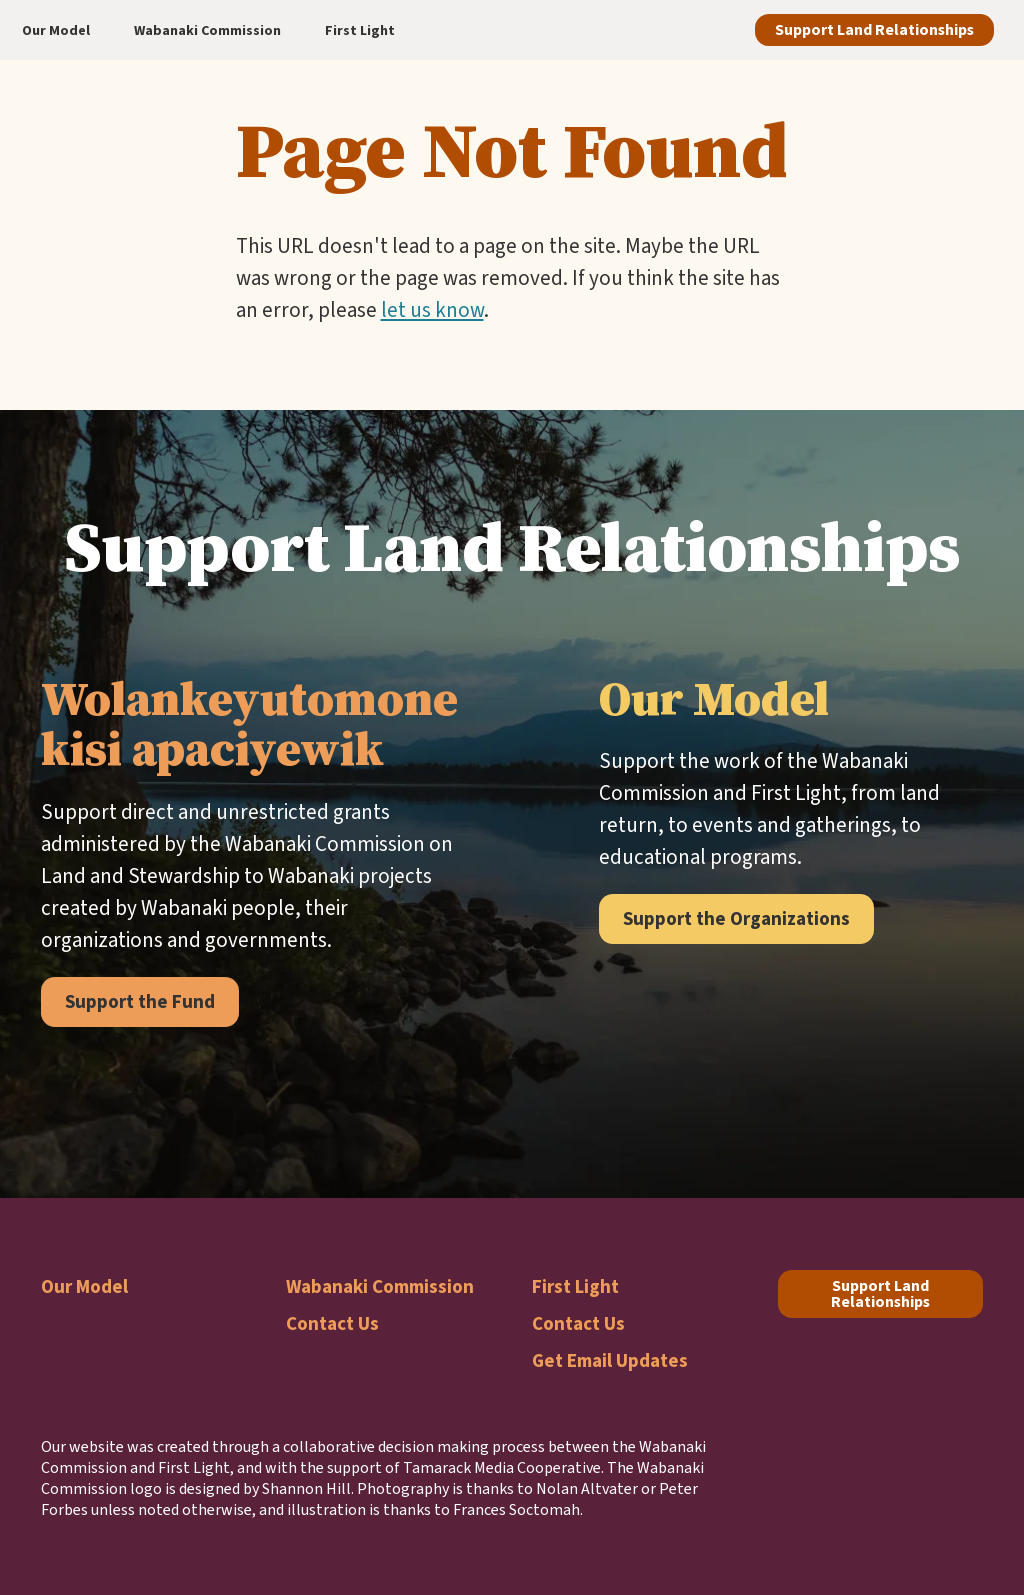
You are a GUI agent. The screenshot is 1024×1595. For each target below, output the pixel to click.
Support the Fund (140, 1001)
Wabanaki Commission (380, 1286)
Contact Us (332, 1323)
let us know (432, 310)
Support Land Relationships (874, 29)
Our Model (84, 1286)
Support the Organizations (736, 918)
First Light (575, 1286)
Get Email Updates (610, 1360)
